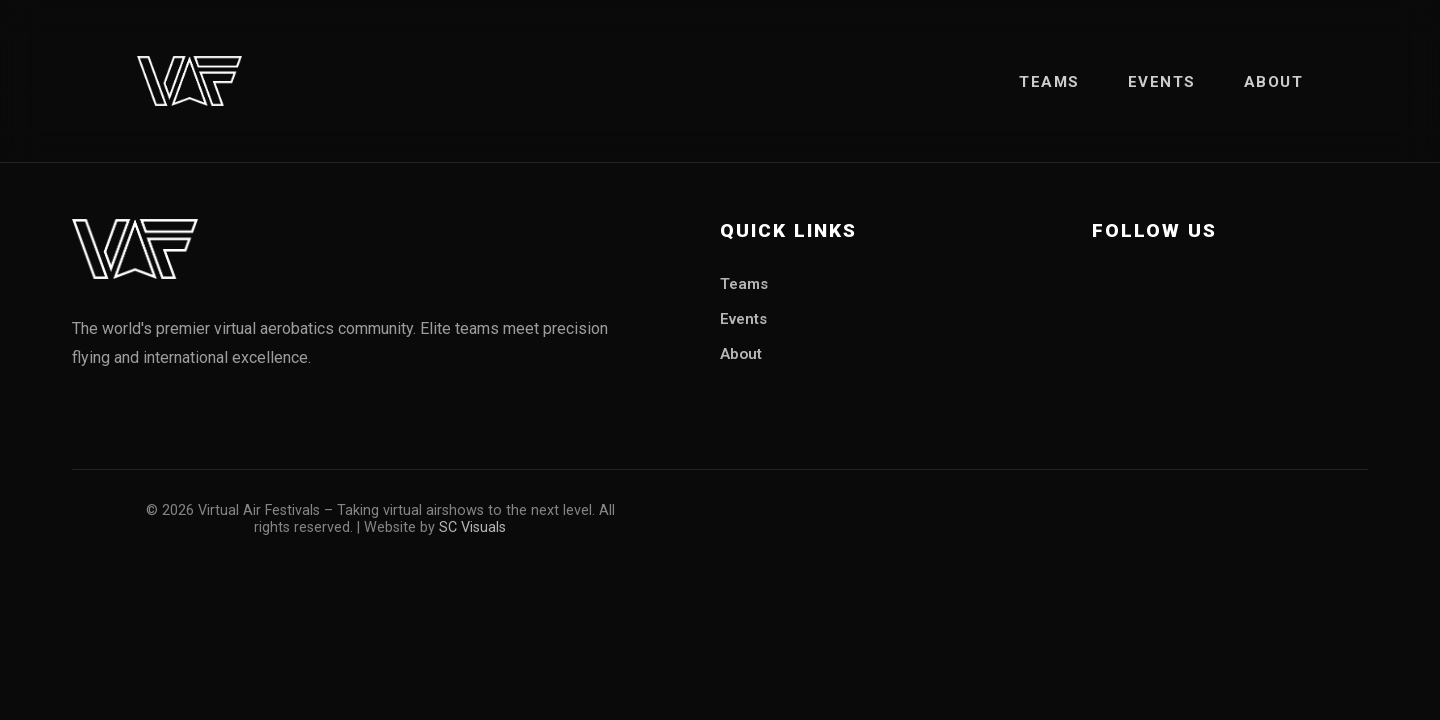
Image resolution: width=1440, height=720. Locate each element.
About (1274, 82)
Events (1162, 82)
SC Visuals (472, 527)
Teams (1049, 82)
